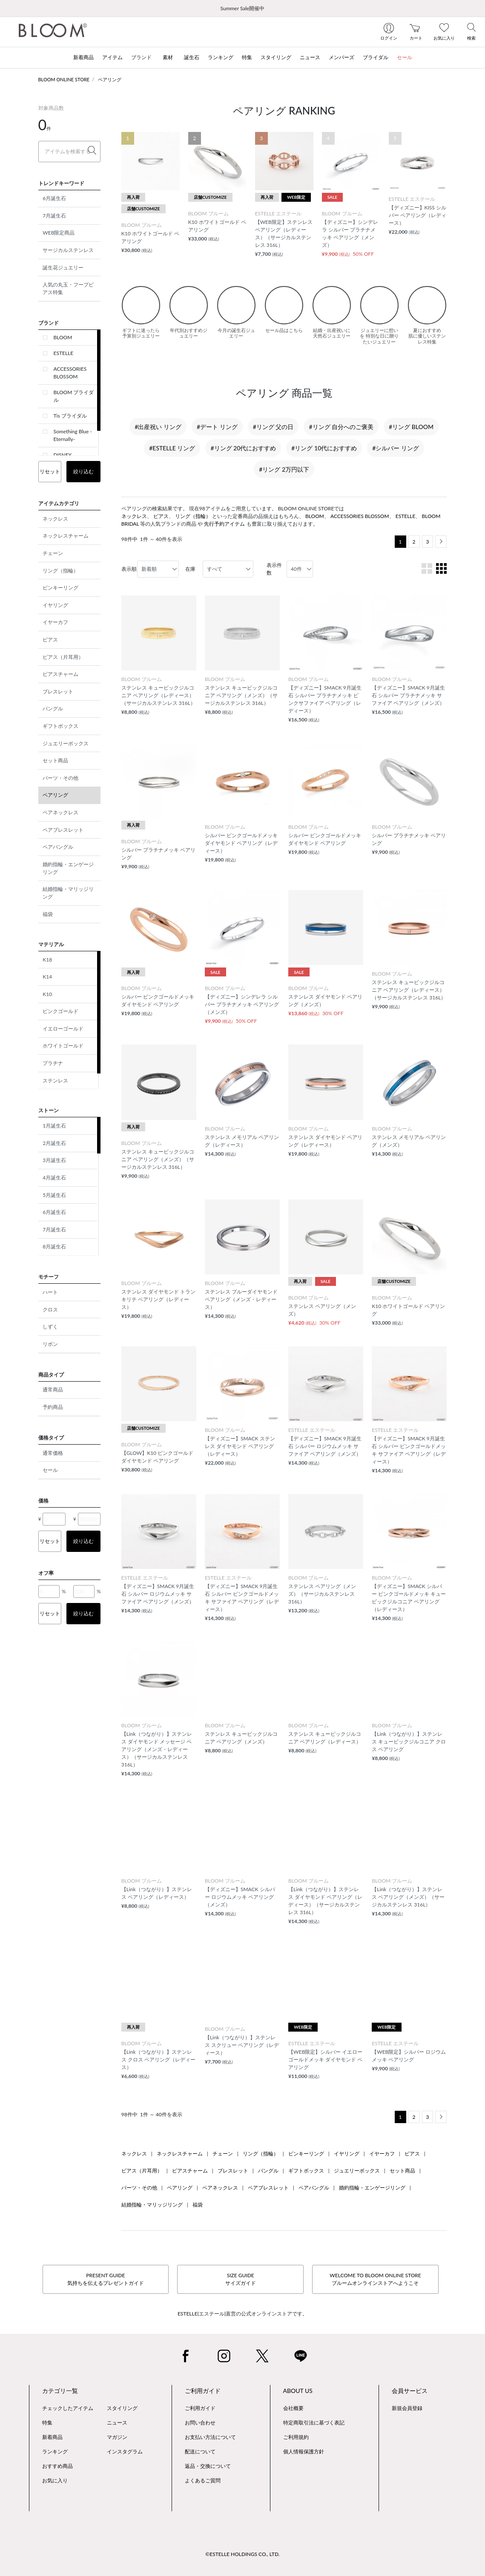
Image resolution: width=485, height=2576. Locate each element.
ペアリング (109, 79)
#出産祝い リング (158, 426)
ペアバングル (58, 847)
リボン (50, 1344)
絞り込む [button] (83, 471)
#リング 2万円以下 (284, 469)
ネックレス (55, 518)
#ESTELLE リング (172, 448)
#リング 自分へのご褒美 (341, 426)
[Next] (441, 541)
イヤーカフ (55, 622)
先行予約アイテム (224, 524)
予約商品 (53, 1407)
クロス (50, 1309)
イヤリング (55, 605)
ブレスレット (58, 691)
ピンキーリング (60, 587)
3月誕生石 (54, 1160)
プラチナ (53, 1063)
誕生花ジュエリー (63, 267)
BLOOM (63, 337)
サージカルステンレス (68, 250)
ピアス (50, 639)
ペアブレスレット (63, 830)
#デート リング (217, 426)
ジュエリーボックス (66, 743)
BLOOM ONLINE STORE (64, 79)
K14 (47, 976)
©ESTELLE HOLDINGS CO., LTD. (242, 2554)
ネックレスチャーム (66, 535)
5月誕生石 (54, 1195)
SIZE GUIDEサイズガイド (240, 2279)
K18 (47, 959)
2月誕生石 (54, 1143)
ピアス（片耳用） (63, 657)
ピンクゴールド (60, 1011)
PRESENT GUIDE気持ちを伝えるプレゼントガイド (105, 2279)
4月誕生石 (54, 1177)
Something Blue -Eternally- (73, 435)
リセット (50, 471)
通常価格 (53, 1453)
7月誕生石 (54, 215)
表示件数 (274, 569)
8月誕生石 (54, 1246)
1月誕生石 (54, 1125)
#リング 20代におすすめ (243, 448)
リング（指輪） (60, 570)
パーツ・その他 (60, 778)
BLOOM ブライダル (74, 396)
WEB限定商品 (59, 232)
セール (50, 1470)
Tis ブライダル (70, 415)
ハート (50, 1292)
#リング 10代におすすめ (324, 448)
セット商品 (55, 760)
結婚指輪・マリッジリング (68, 893)
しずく (50, 1326)
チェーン (53, 553)
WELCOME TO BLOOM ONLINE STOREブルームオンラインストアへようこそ (375, 2279)
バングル (53, 708)
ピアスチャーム (60, 674)
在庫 (190, 569)
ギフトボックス (60, 726)
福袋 (48, 914)
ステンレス (55, 1080)
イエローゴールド (63, 1028)
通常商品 (53, 1389)
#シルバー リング (395, 448)
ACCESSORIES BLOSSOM (70, 373)
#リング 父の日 (273, 426)
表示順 (129, 569)
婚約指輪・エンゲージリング (68, 868)
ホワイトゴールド (63, 1045)
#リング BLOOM (411, 426)
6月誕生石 (54, 198)
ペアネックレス (60, 812)
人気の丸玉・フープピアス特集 (68, 288)
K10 (47, 994)
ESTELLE (64, 353)
